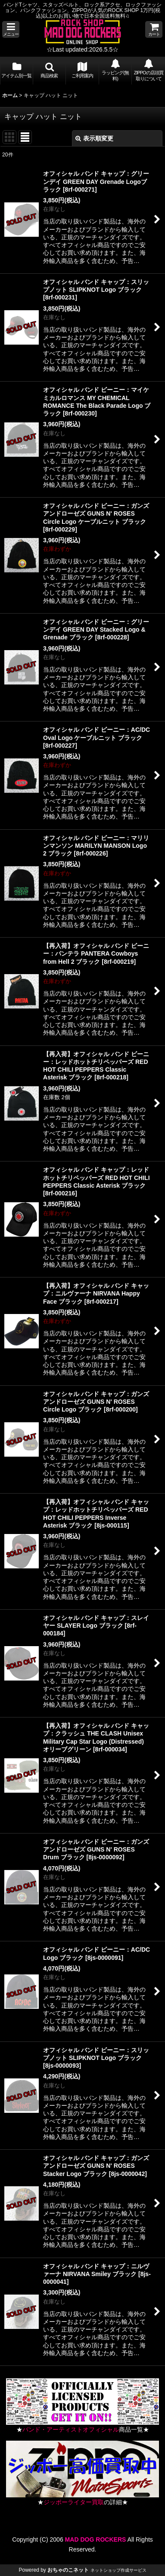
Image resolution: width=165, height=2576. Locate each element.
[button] (10, 29)
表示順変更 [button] (94, 138)
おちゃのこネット (68, 2570)
